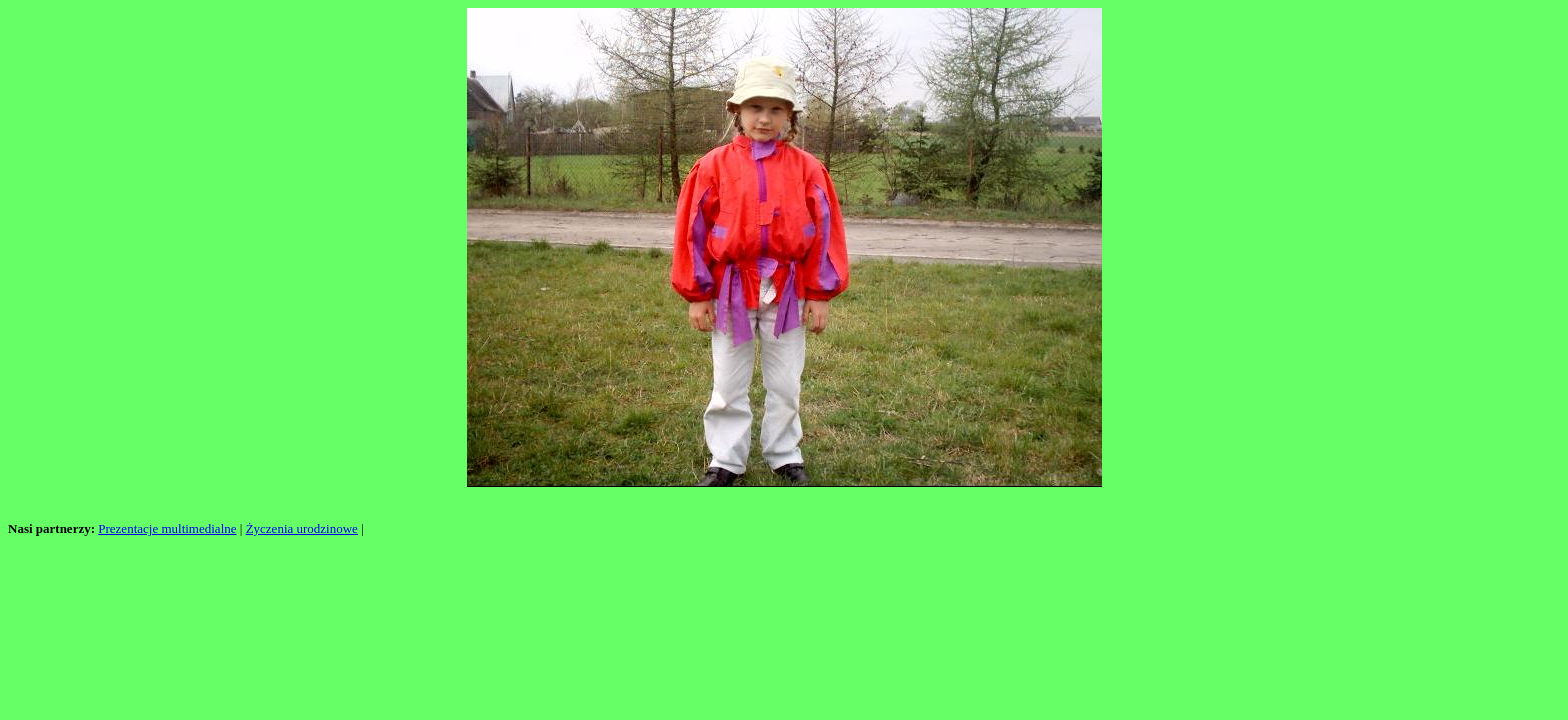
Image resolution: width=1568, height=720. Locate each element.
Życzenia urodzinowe (302, 528)
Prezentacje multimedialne (167, 528)
